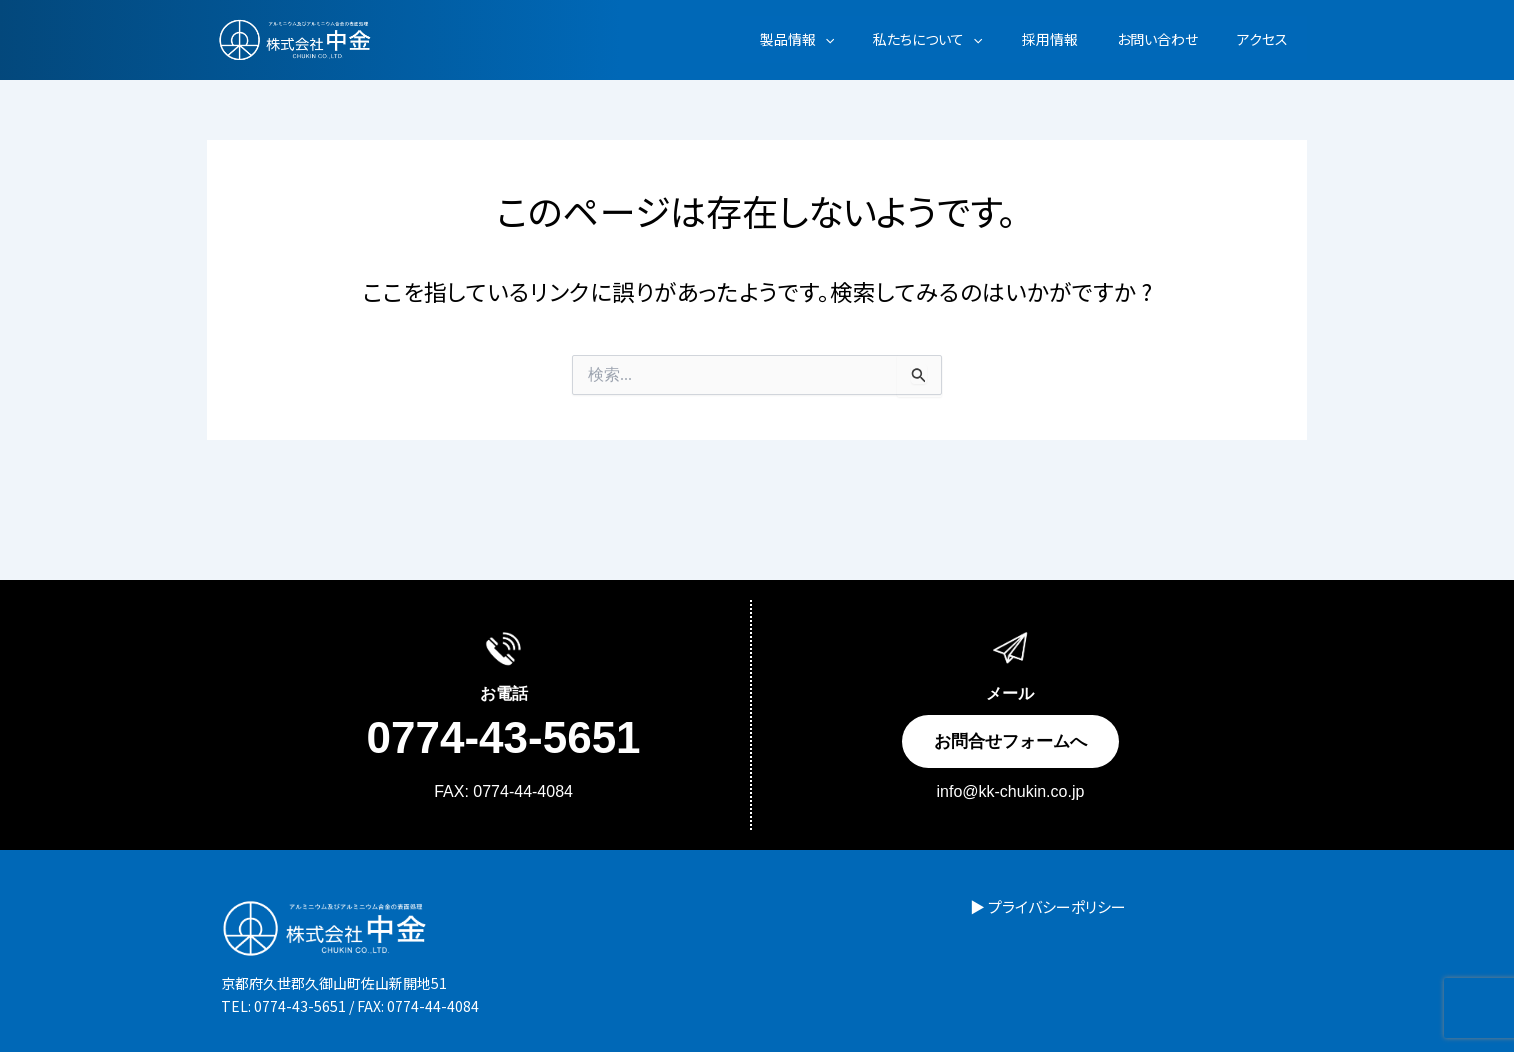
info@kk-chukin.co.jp (1011, 791)
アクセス (1267, 39)
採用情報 (1077, 39)
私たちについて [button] (966, 39)
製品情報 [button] (846, 39)
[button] (874, 39)
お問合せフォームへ (1010, 741)
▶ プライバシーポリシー (1033, 906)
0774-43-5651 (504, 738)
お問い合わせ (1173, 39)
